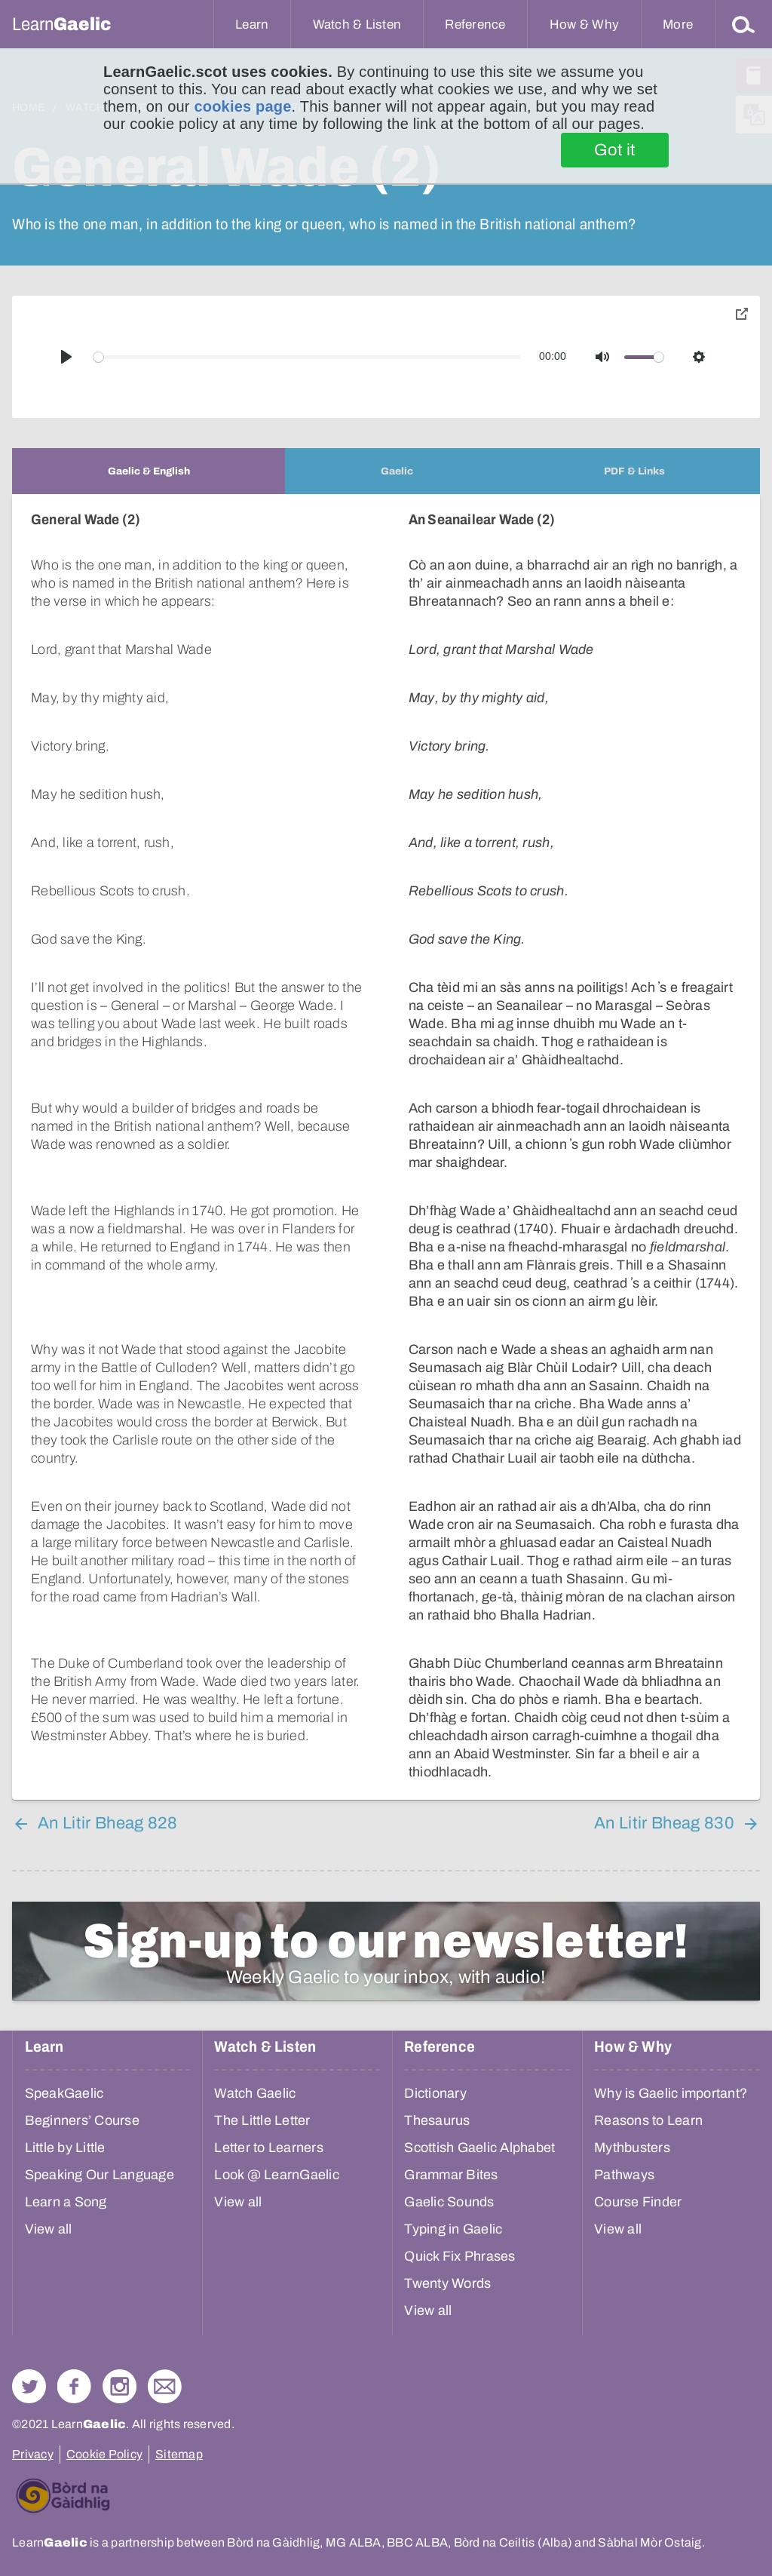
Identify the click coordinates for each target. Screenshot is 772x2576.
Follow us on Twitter (29, 2386)
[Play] (66, 357)
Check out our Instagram (119, 2386)
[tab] (148, 471)
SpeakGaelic (64, 2093)
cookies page (242, 106)
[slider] (307, 357)
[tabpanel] (386, 1147)
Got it (615, 150)
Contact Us (165, 2386)
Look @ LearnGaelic (276, 2174)
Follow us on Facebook (74, 2386)
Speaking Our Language (99, 2174)
